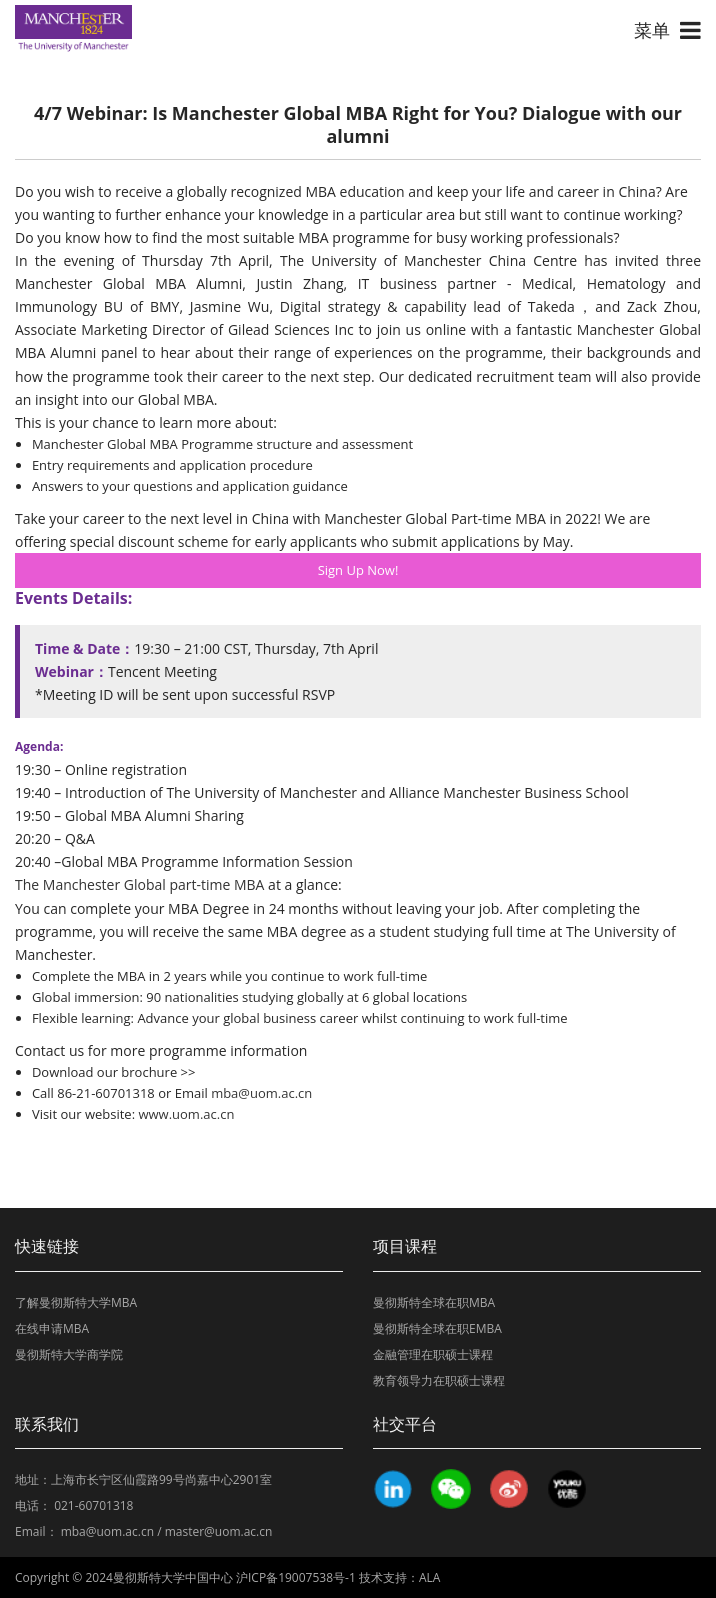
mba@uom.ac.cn (261, 1093)
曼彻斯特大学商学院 (69, 1354)
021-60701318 (93, 1505)
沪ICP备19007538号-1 (296, 1577)
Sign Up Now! (358, 570)
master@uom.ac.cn (219, 1531)
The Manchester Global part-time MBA (139, 884)
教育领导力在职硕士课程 (439, 1380)
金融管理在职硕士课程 (433, 1354)
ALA (429, 1577)
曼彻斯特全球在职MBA (434, 1302)
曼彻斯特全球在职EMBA (437, 1328)
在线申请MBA (52, 1328)
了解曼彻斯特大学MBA (76, 1302)
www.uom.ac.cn (184, 1114)
